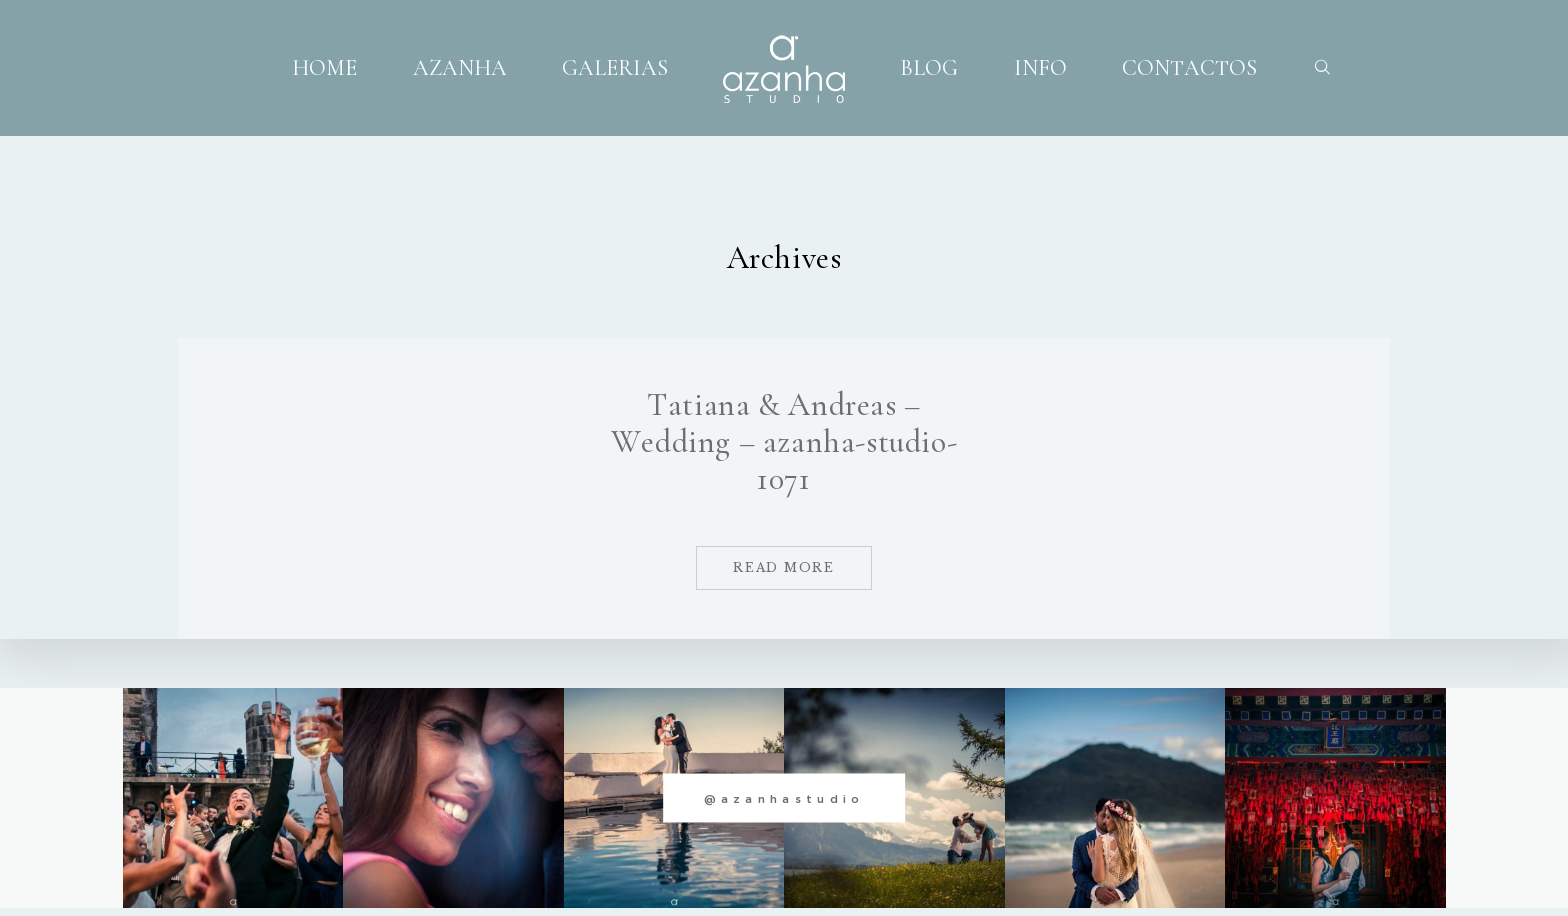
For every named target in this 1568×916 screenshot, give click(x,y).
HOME (324, 67)
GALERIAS (615, 67)
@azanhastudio (784, 798)
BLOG (929, 67)
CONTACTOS (1189, 67)
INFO (1040, 67)
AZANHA (460, 67)
